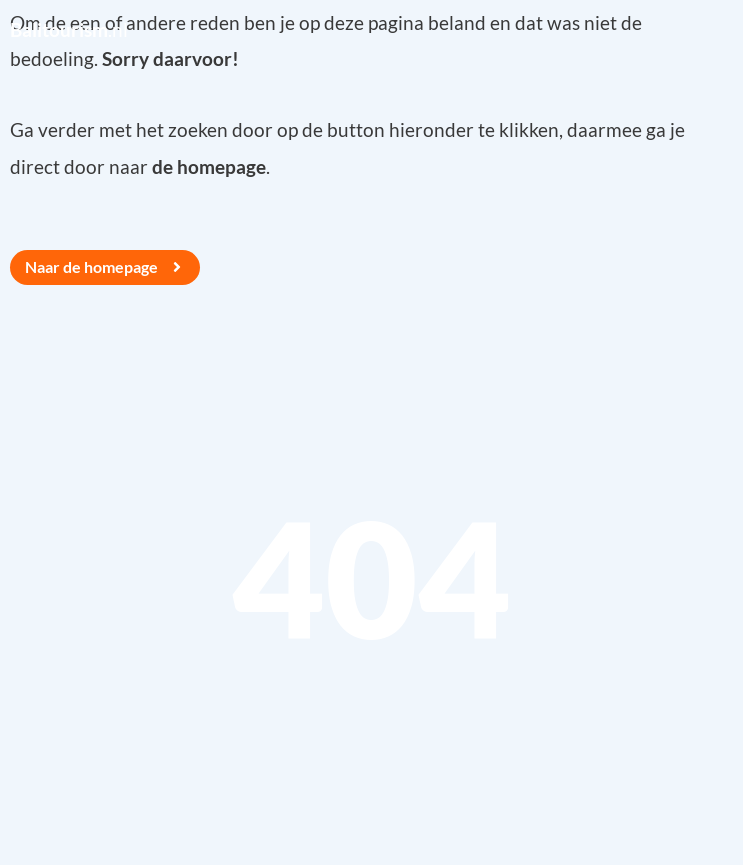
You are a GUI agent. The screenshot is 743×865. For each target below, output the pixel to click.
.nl (69, 29)
